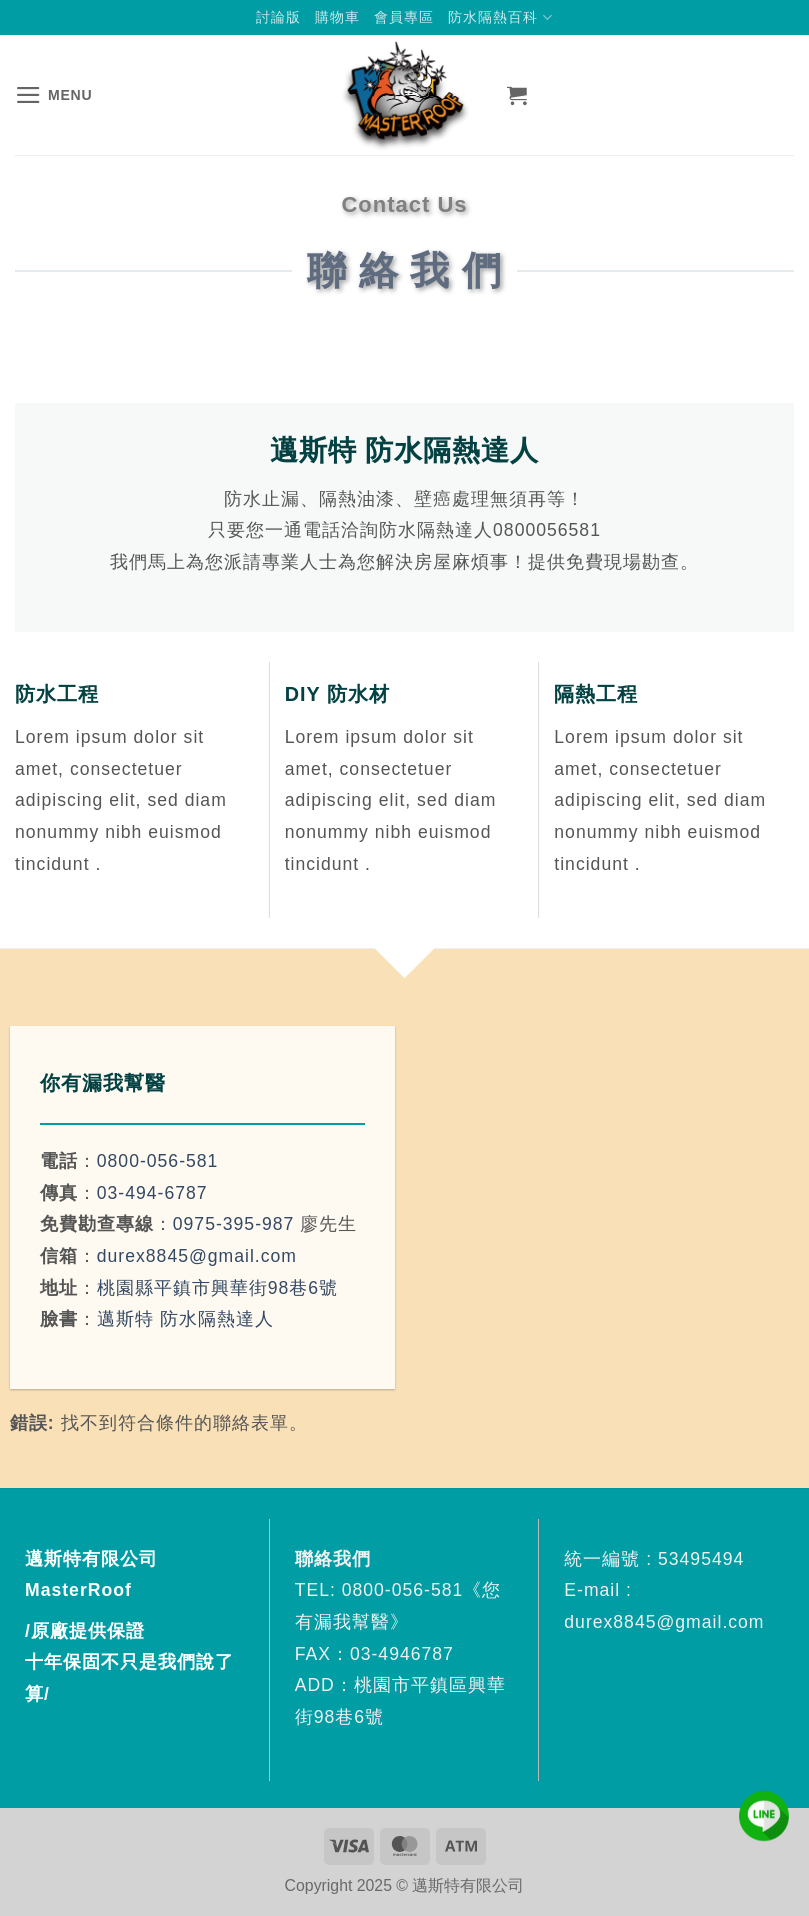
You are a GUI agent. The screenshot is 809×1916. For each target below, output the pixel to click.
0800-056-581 (158, 1161)
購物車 (337, 17)
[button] (53, 95)
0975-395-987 (234, 1224)
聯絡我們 (336, 1559)
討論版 (278, 17)
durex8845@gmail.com (197, 1256)
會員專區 (404, 17)
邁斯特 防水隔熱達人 (185, 1319)
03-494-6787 (152, 1193)
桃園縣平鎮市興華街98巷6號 (217, 1288)
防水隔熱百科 (500, 17)
